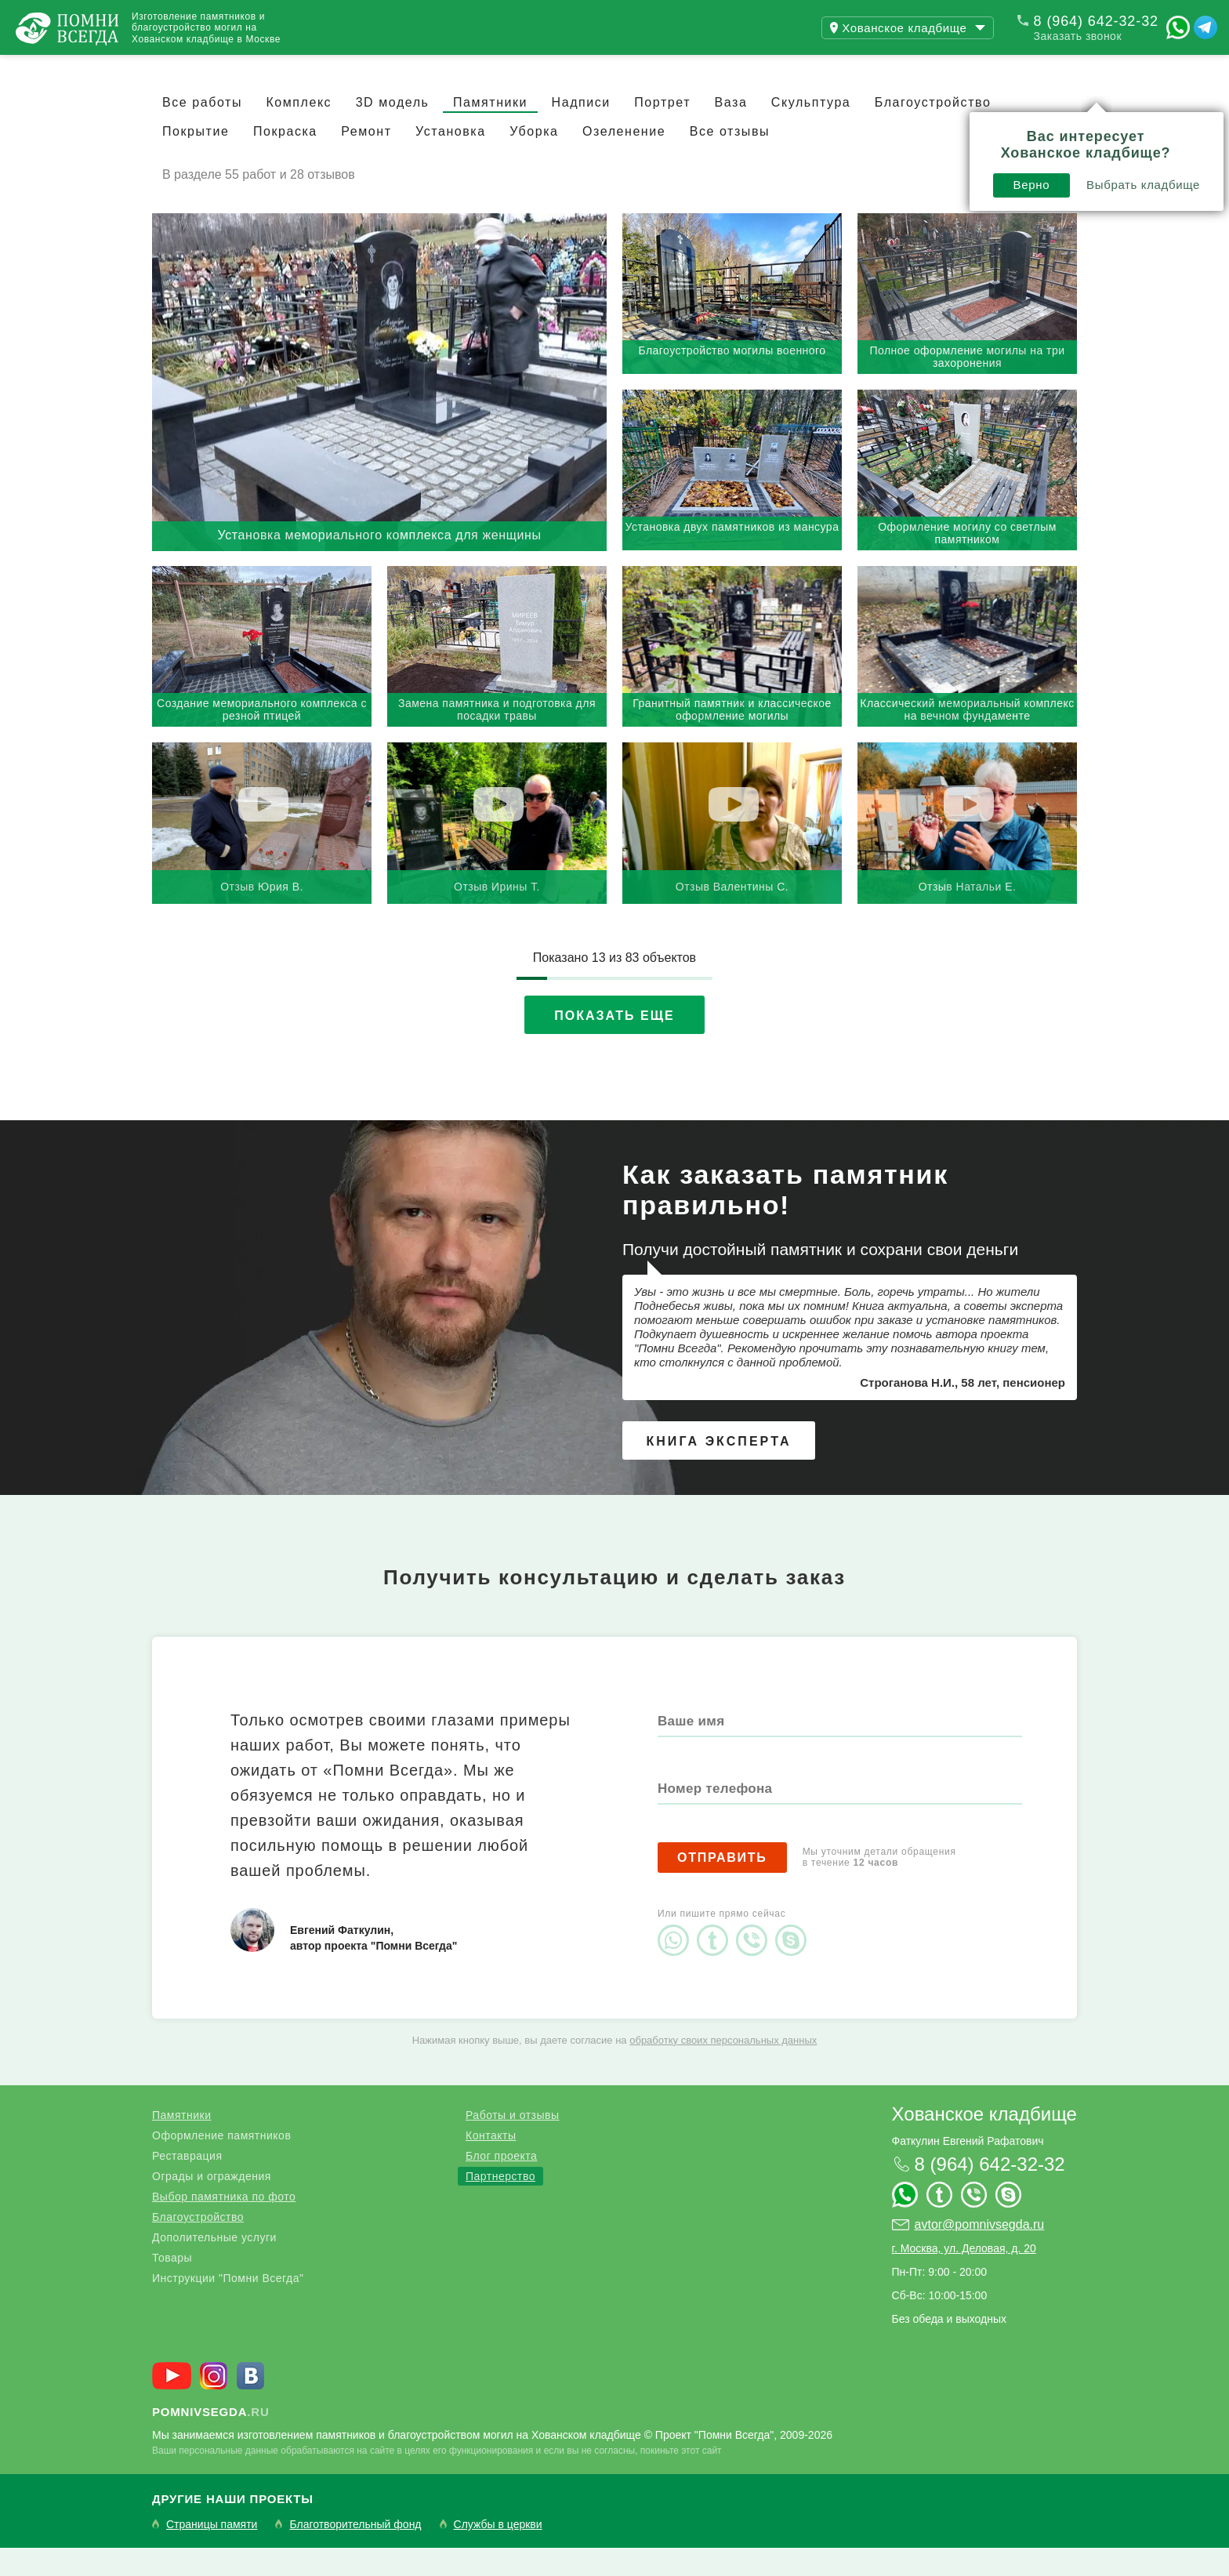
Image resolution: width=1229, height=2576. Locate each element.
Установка (450, 159)
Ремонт (366, 159)
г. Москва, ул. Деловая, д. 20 (964, 2276)
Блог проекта (501, 2184)
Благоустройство (198, 2245)
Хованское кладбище (984, 2142)
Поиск (1153, 69)
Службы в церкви (498, 2553)
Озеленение (623, 159)
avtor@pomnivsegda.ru (980, 2252)
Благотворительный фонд (355, 2553)
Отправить (722, 1885)
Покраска (285, 159)
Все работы (202, 130)
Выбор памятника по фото (223, 2225)
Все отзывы (730, 159)
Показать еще (614, 1043)
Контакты (415, 69)
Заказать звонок (1078, 36)
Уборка (533, 159)
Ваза (731, 130)
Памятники (490, 130)
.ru (211, 2440)
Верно (799, 123)
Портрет (662, 130)
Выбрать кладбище (912, 123)
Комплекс (299, 130)
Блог (321, 69)
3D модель (393, 130)
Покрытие (195, 159)
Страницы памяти (211, 2553)
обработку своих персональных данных (723, 2068)
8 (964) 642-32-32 (1096, 21)
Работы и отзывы (196, 69)
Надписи (581, 130)
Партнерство (500, 2204)
